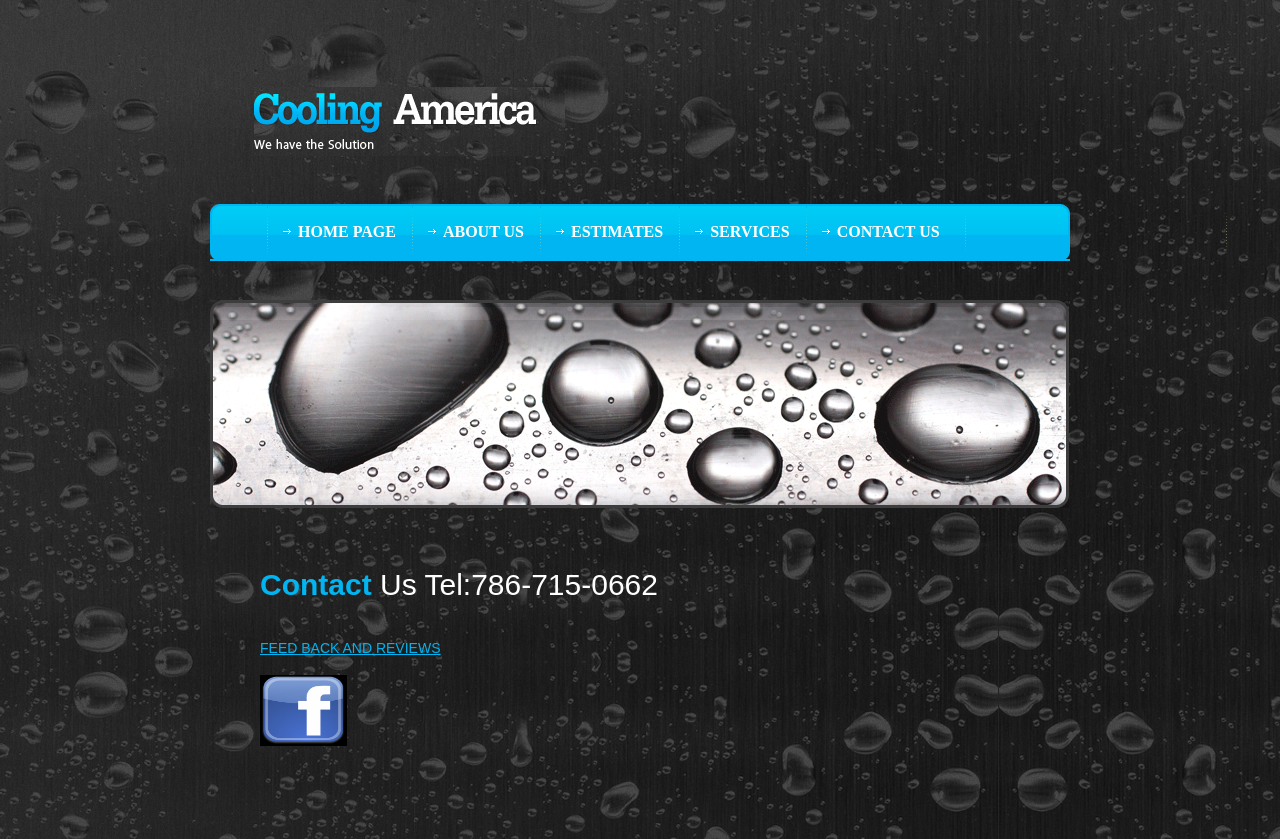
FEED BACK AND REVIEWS (350, 648)
